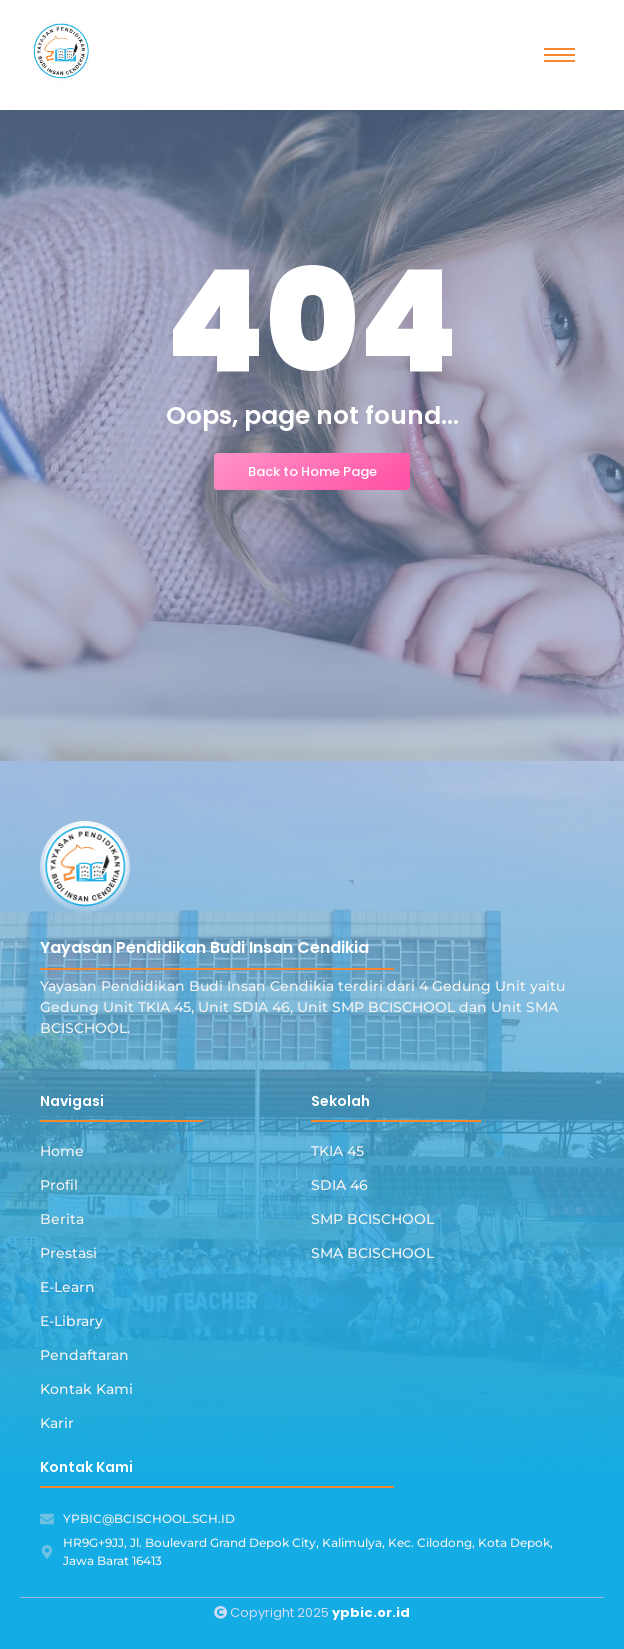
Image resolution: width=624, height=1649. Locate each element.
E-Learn (67, 1287)
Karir (57, 1423)
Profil (59, 1185)
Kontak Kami (86, 1389)
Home (62, 1151)
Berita (62, 1219)
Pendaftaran (84, 1355)
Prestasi (68, 1253)
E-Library (71, 1321)
